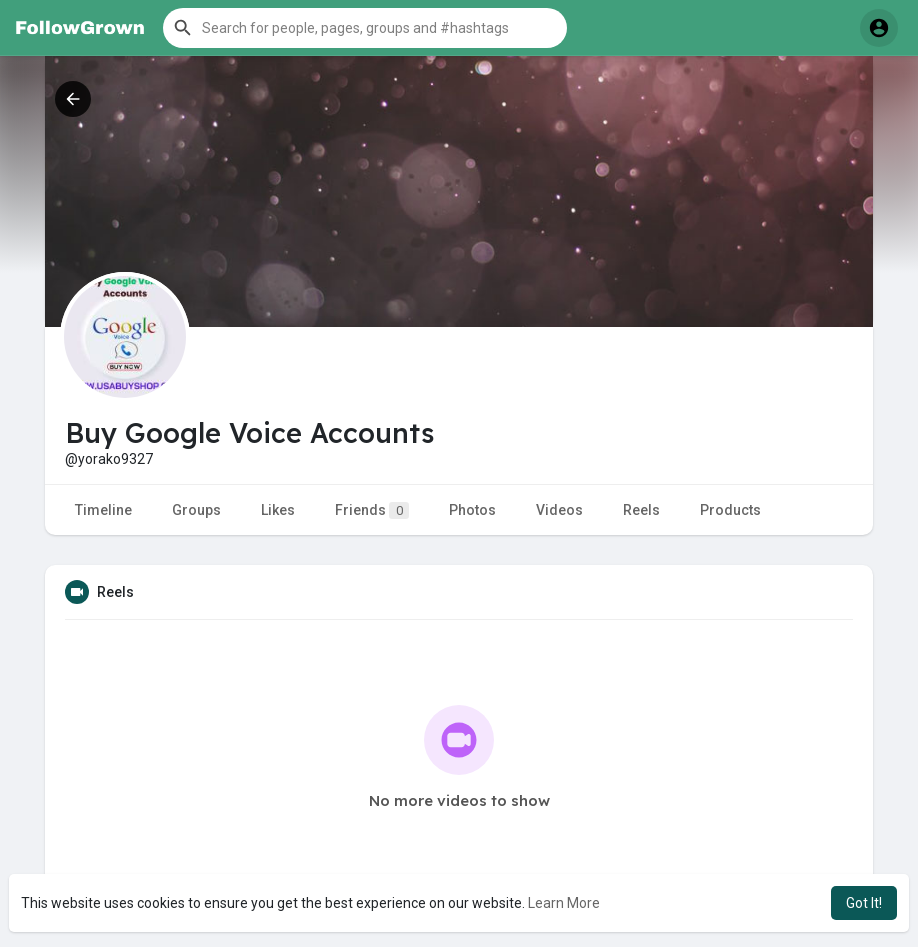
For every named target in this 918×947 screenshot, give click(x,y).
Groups (196, 510)
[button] (365, 28)
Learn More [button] (564, 903)
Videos (559, 510)
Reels (641, 510)
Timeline (103, 510)
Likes (278, 510)
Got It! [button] (864, 903)
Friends (372, 510)
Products (730, 510)
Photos (472, 510)
